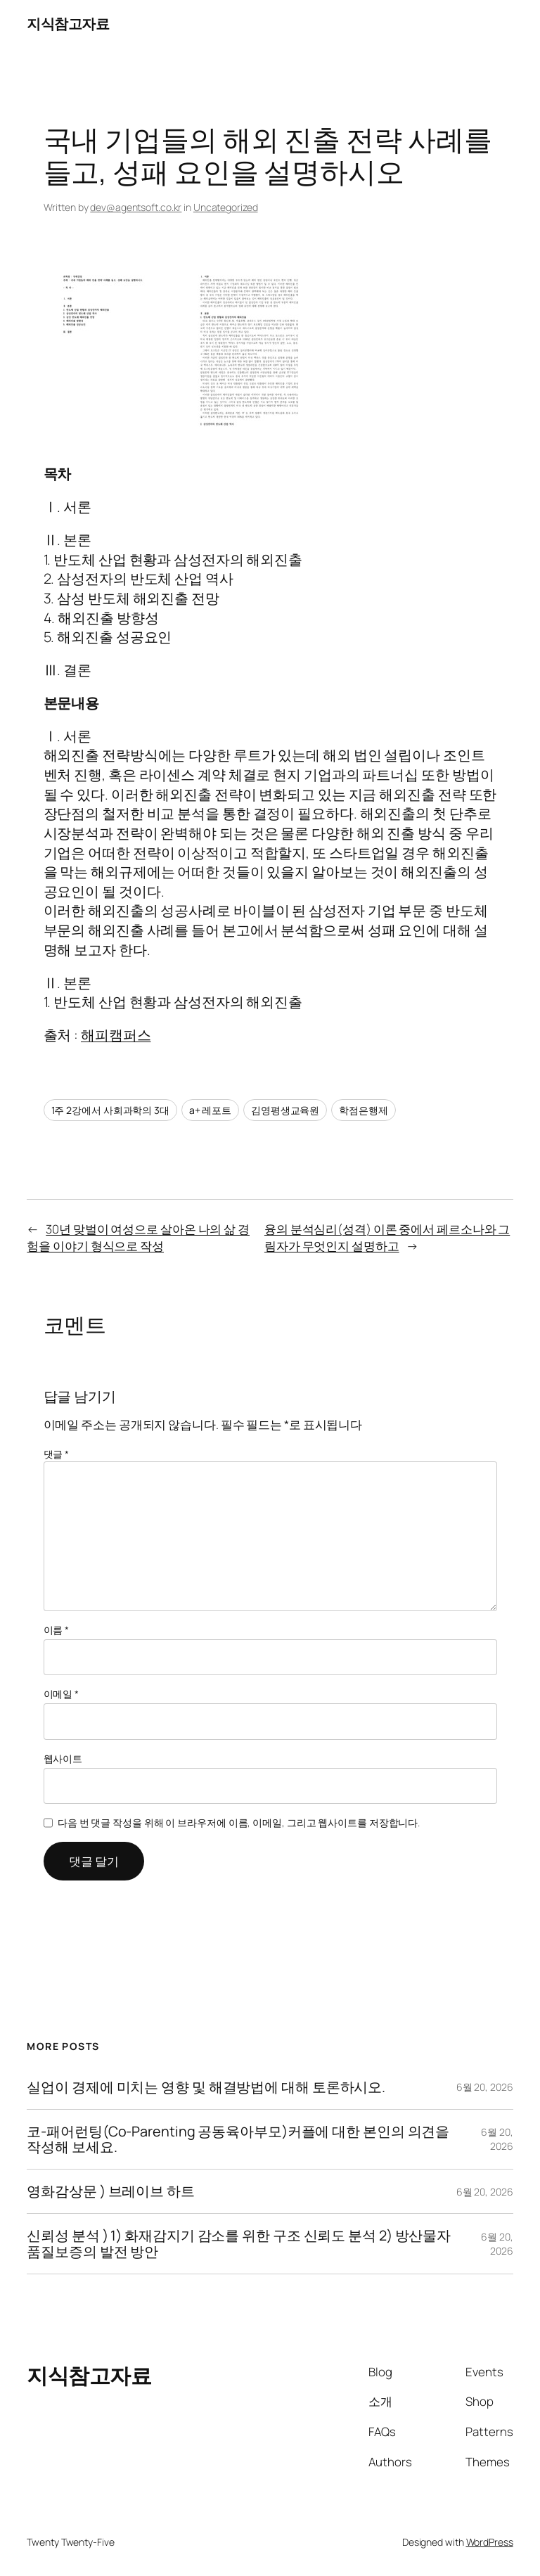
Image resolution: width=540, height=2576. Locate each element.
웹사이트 (63, 1758)
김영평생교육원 (285, 1110)
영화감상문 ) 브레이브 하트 (111, 2191)
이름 (57, 1629)
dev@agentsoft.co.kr (135, 207)
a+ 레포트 (210, 1110)
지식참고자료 (68, 23)
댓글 (57, 1454)
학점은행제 (363, 1110)
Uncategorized (225, 207)
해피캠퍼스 (116, 1034)
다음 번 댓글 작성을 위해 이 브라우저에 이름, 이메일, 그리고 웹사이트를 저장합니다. (239, 1822)
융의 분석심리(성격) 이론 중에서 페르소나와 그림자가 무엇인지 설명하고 (387, 1237)
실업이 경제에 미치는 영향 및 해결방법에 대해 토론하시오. (206, 2087)
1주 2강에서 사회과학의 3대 (110, 1110)
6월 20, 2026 (484, 2087)
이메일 (61, 1693)
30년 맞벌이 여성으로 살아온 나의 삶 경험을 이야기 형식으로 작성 (138, 1237)
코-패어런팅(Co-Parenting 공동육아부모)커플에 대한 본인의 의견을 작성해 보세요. (238, 2139)
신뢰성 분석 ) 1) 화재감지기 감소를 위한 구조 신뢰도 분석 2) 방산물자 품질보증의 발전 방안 (239, 2243)
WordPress (489, 2542)
